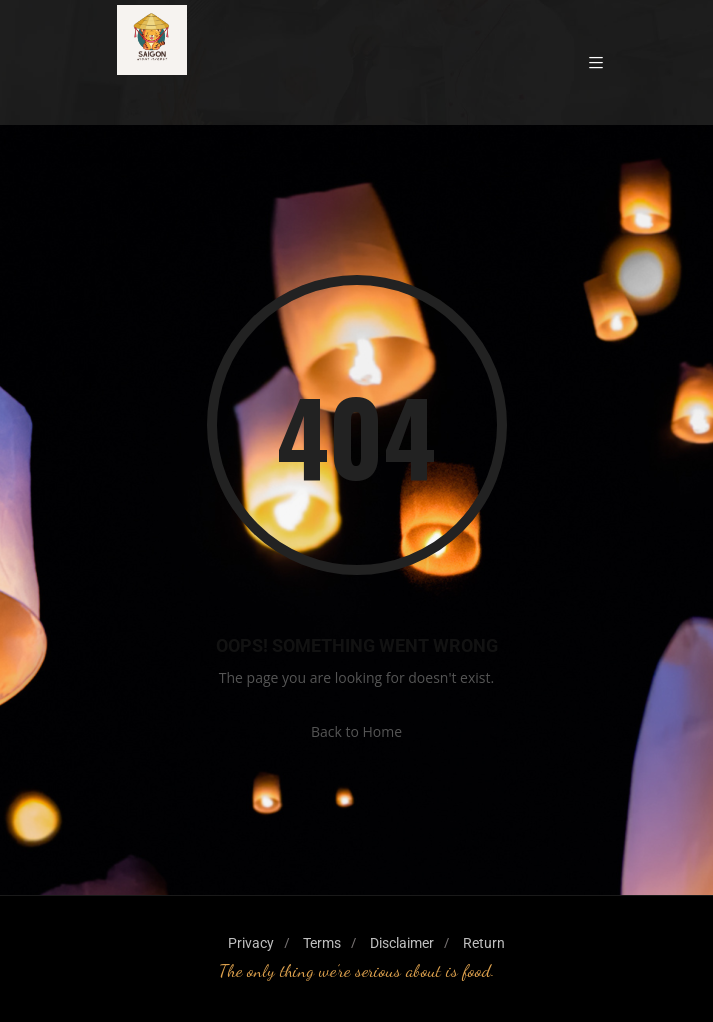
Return (484, 943)
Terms (322, 943)
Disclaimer (402, 943)
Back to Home (356, 731)
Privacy (251, 943)
